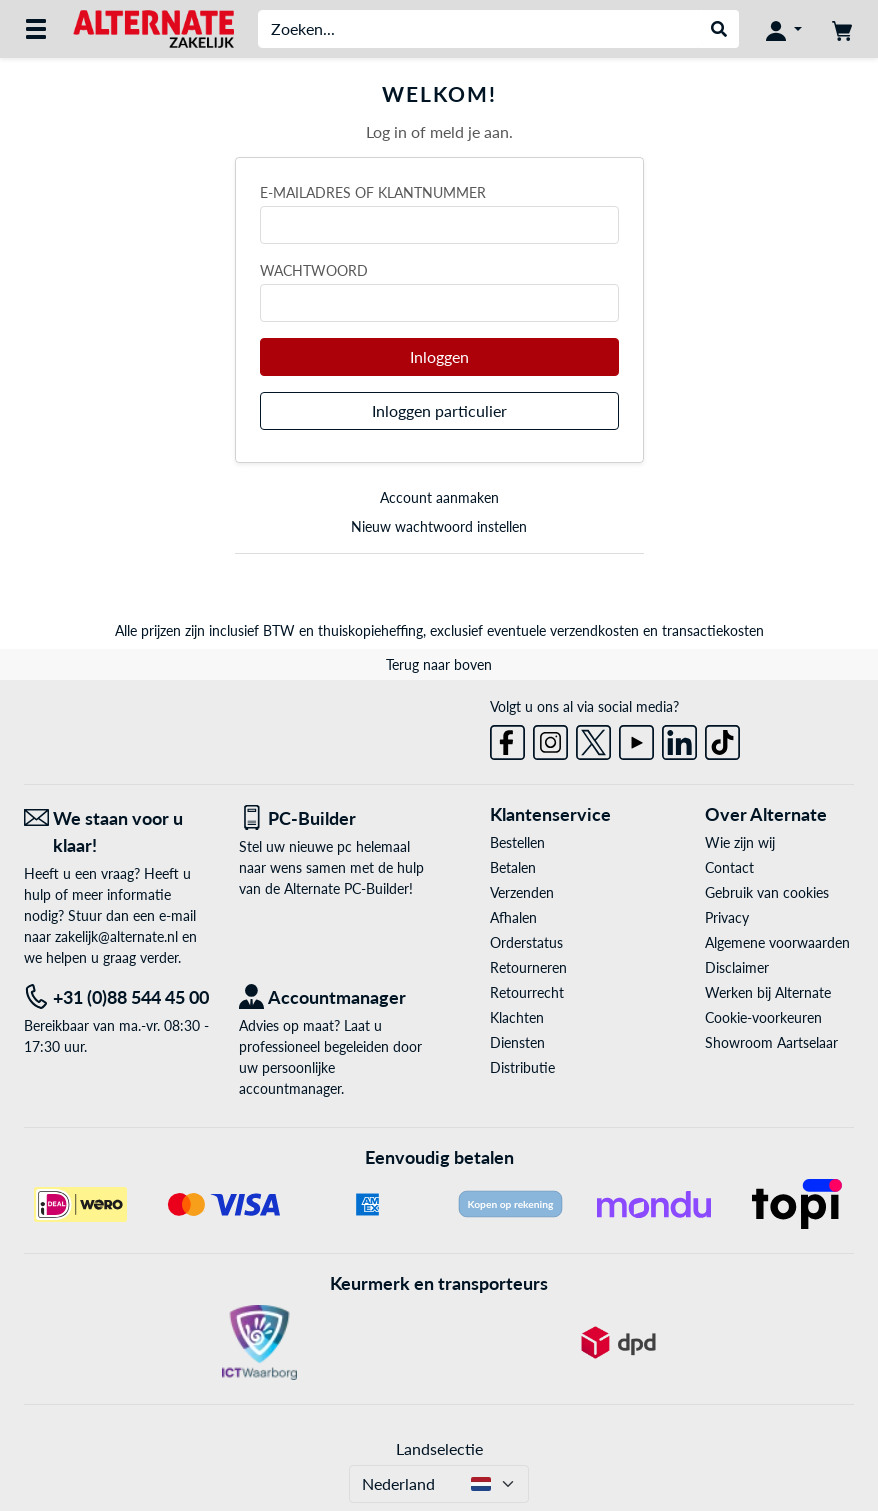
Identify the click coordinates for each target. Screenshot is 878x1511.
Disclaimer (737, 967)
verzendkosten (594, 630)
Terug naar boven (439, 664)
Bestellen (517, 842)
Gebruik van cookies (767, 892)
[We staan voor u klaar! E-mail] (116, 832)
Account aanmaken (439, 497)
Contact (729, 867)
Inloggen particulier (439, 410)
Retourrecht (527, 992)
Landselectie (439, 1448)
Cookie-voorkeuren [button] (763, 1017)
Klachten (517, 1017)
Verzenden (522, 892)
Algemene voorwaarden (777, 942)
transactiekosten (713, 630)
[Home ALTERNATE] (153, 27)
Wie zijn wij (740, 842)
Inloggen (439, 356)
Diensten (517, 1042)
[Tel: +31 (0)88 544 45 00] (116, 997)
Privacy (727, 917)
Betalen (513, 867)
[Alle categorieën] (36, 29)
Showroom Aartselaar (771, 1042)
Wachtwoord (314, 270)
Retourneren (528, 967)
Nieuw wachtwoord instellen (439, 526)
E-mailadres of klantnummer (373, 192)
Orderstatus (526, 942)
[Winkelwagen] (842, 29)
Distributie (522, 1067)
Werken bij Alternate (768, 992)
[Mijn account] (784, 29)
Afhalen (513, 917)
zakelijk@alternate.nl (116, 936)
